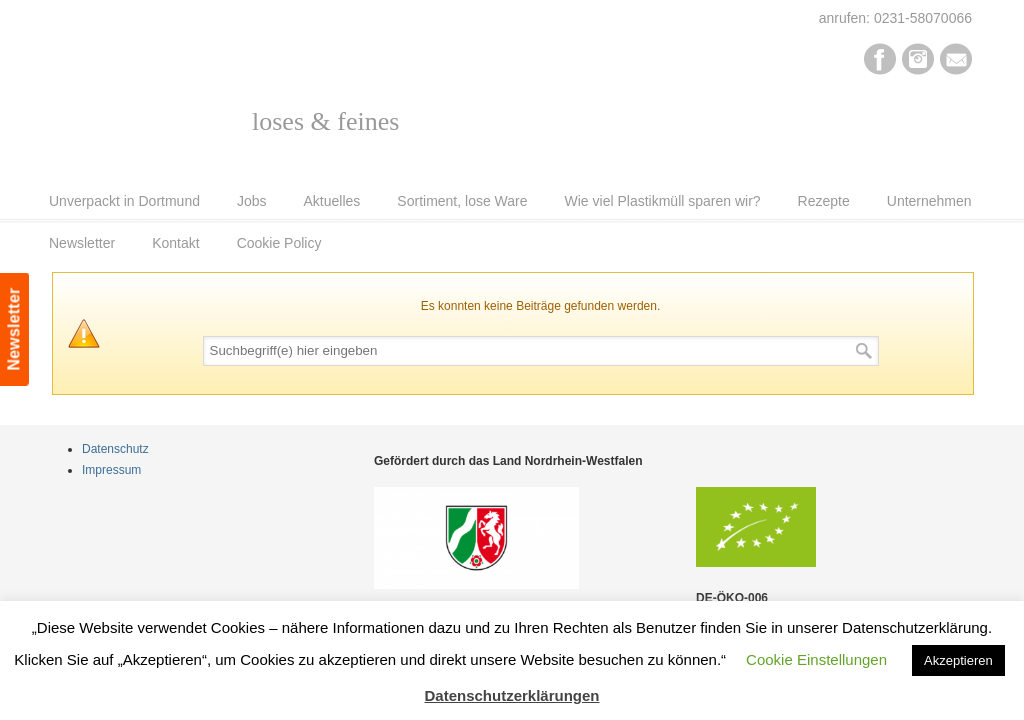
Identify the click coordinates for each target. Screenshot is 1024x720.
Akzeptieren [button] (958, 660)
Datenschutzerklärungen (511, 695)
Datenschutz (115, 449)
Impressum (111, 470)
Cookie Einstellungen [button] (816, 659)
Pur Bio (185, 106)
